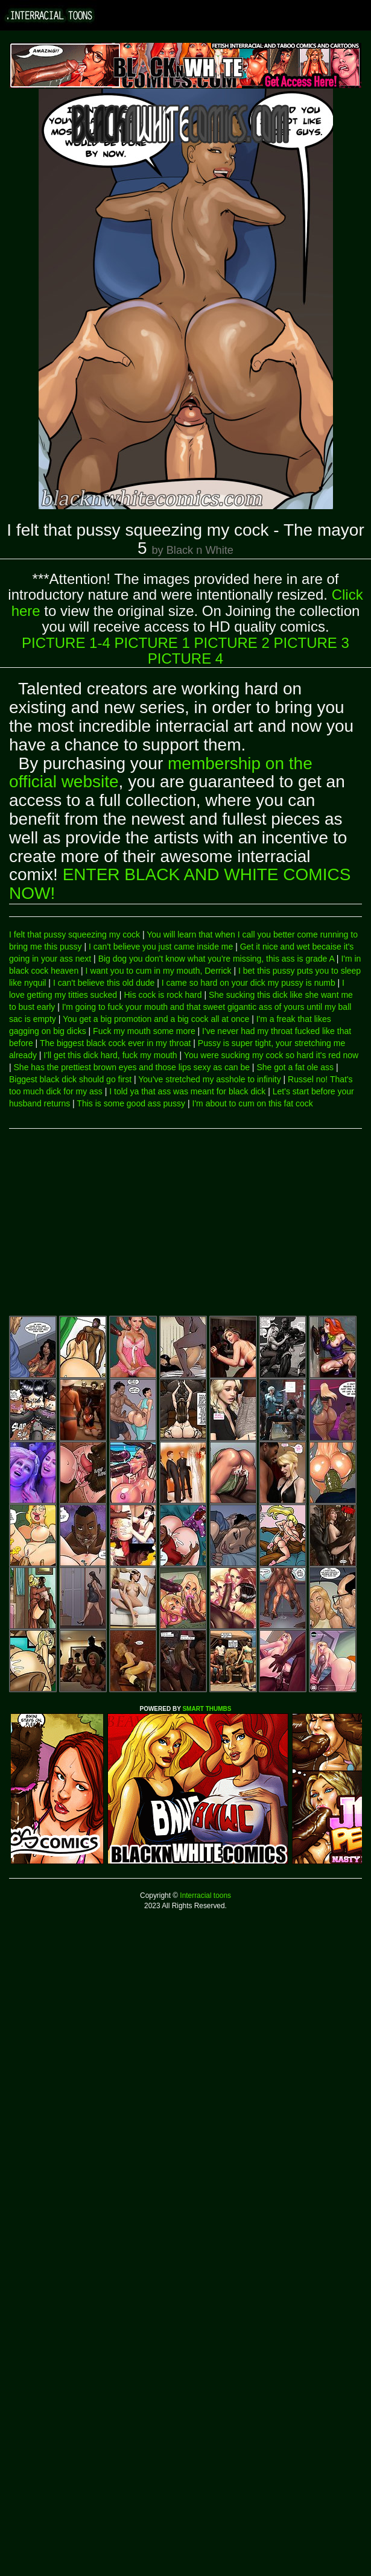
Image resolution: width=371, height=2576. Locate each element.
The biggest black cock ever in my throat (115, 1043)
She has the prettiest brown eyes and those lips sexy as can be (132, 1067)
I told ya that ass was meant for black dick (187, 1091)
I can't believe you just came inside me (161, 946)
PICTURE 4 (185, 658)
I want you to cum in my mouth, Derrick (159, 971)
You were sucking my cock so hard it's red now (271, 1055)
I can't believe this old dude (103, 983)
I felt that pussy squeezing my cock (74, 934)
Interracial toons (204, 1895)
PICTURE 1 (151, 643)
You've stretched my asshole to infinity (209, 1079)
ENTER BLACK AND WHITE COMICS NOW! (179, 884)
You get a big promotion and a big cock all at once (156, 1019)
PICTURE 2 (232, 643)
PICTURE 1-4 (66, 643)
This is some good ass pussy (131, 1103)
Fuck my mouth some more (144, 1031)
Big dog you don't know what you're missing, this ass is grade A (216, 958)
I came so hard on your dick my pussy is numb (248, 983)
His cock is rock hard (162, 995)
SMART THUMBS (206, 1708)
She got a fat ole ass (295, 1067)
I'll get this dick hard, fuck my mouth (110, 1055)
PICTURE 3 (311, 643)
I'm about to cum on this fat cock (252, 1103)
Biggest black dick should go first (70, 1079)
